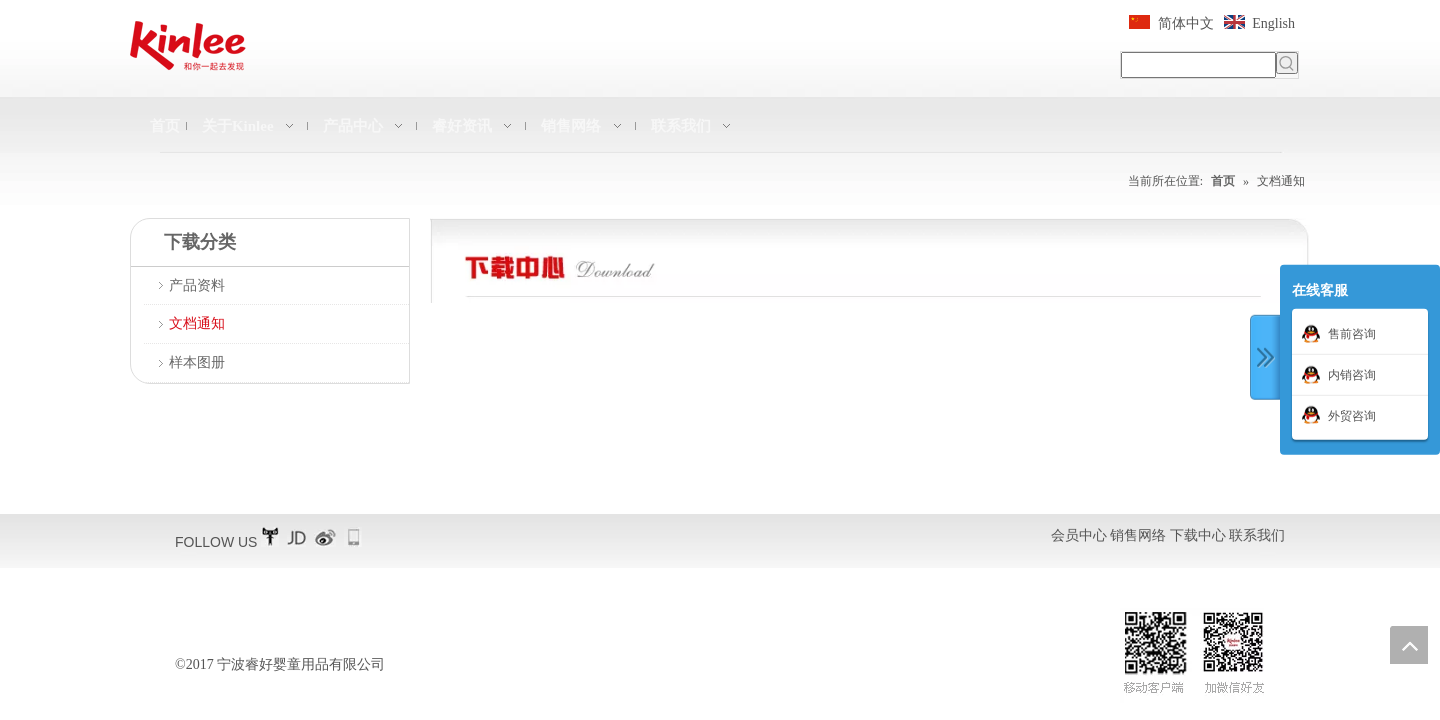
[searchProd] (1198, 65)
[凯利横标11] (188, 46)
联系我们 (1257, 535)
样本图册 (197, 362)
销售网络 (1138, 535)
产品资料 (197, 285)
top (1409, 645)
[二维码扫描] (1194, 655)
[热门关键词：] (1287, 63)
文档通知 (197, 323)
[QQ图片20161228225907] (870, 260)
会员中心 (1079, 535)
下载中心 (1198, 535)
